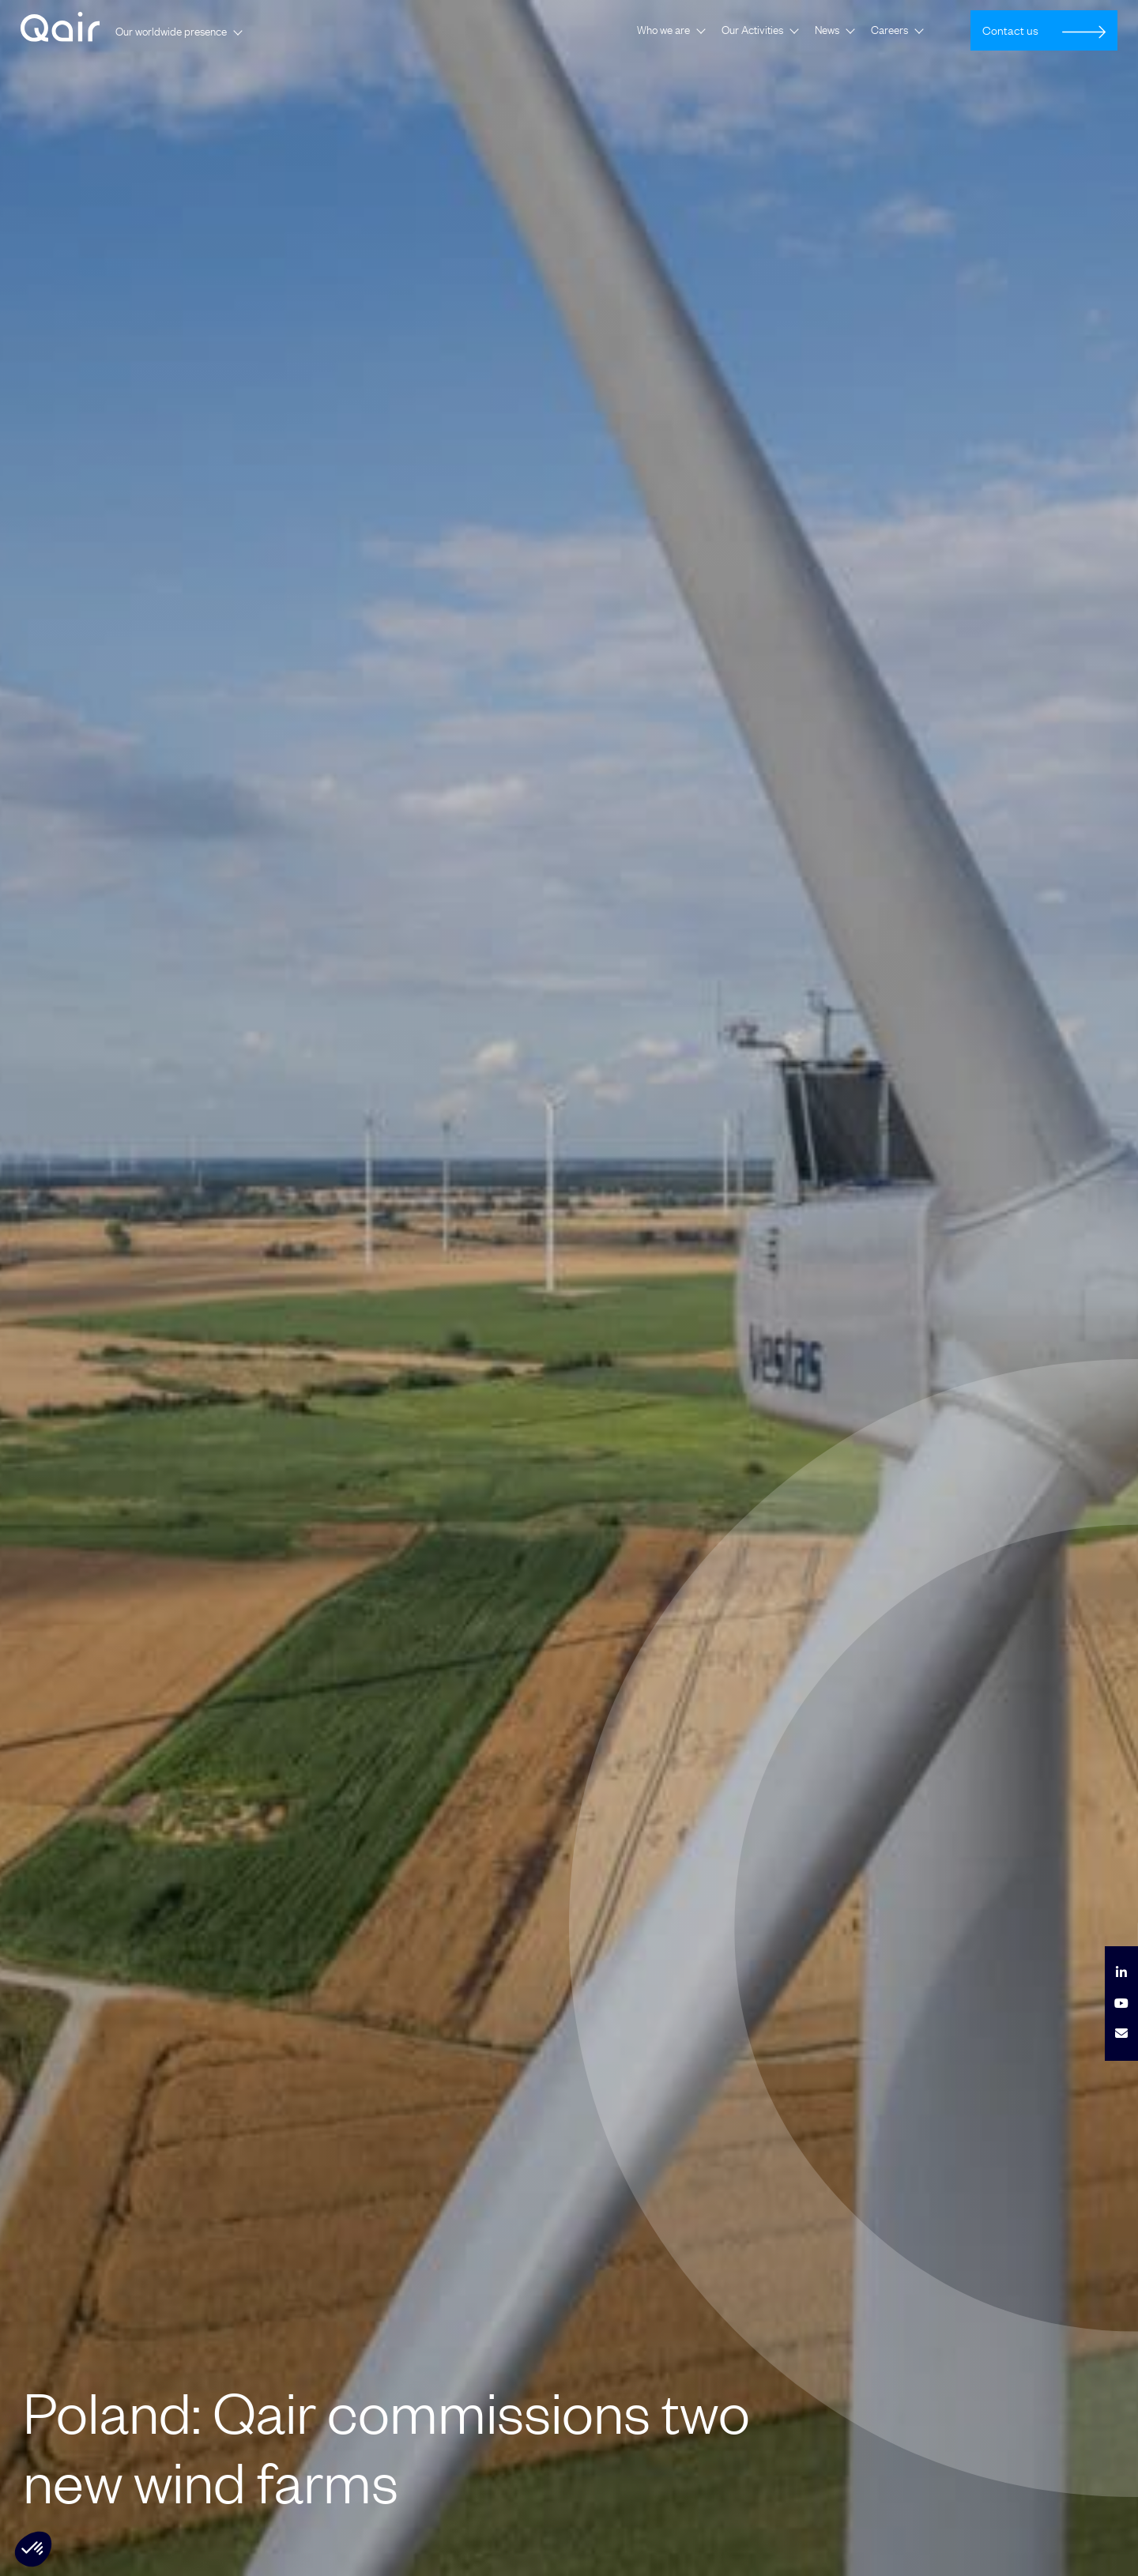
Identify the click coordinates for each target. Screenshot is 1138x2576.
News (827, 30)
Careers (889, 30)
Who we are (663, 30)
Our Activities (752, 30)
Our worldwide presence (171, 32)
